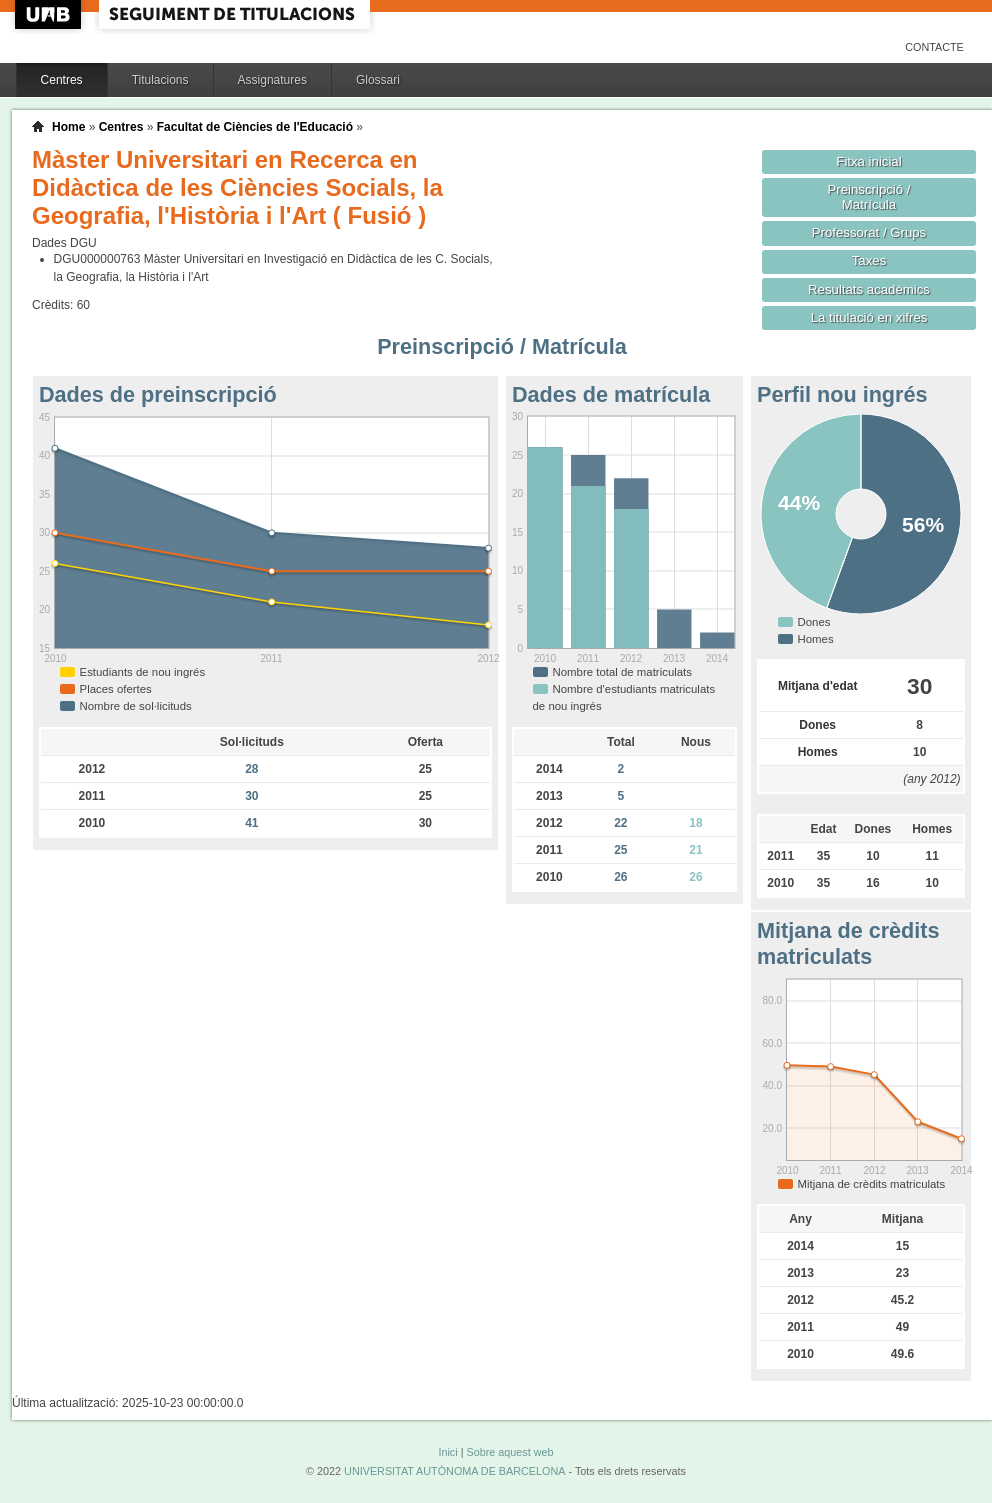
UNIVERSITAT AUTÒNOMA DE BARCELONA (454, 1471)
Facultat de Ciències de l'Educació (255, 127)
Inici (447, 1452)
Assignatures (272, 80)
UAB (50, 14)
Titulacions (160, 80)
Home (68, 127)
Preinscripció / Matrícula (869, 197)
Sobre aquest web (509, 1452)
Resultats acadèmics (869, 289)
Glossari (378, 80)
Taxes (869, 260)
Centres (62, 80)
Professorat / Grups (869, 232)
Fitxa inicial (868, 161)
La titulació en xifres (869, 317)
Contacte (934, 47)
